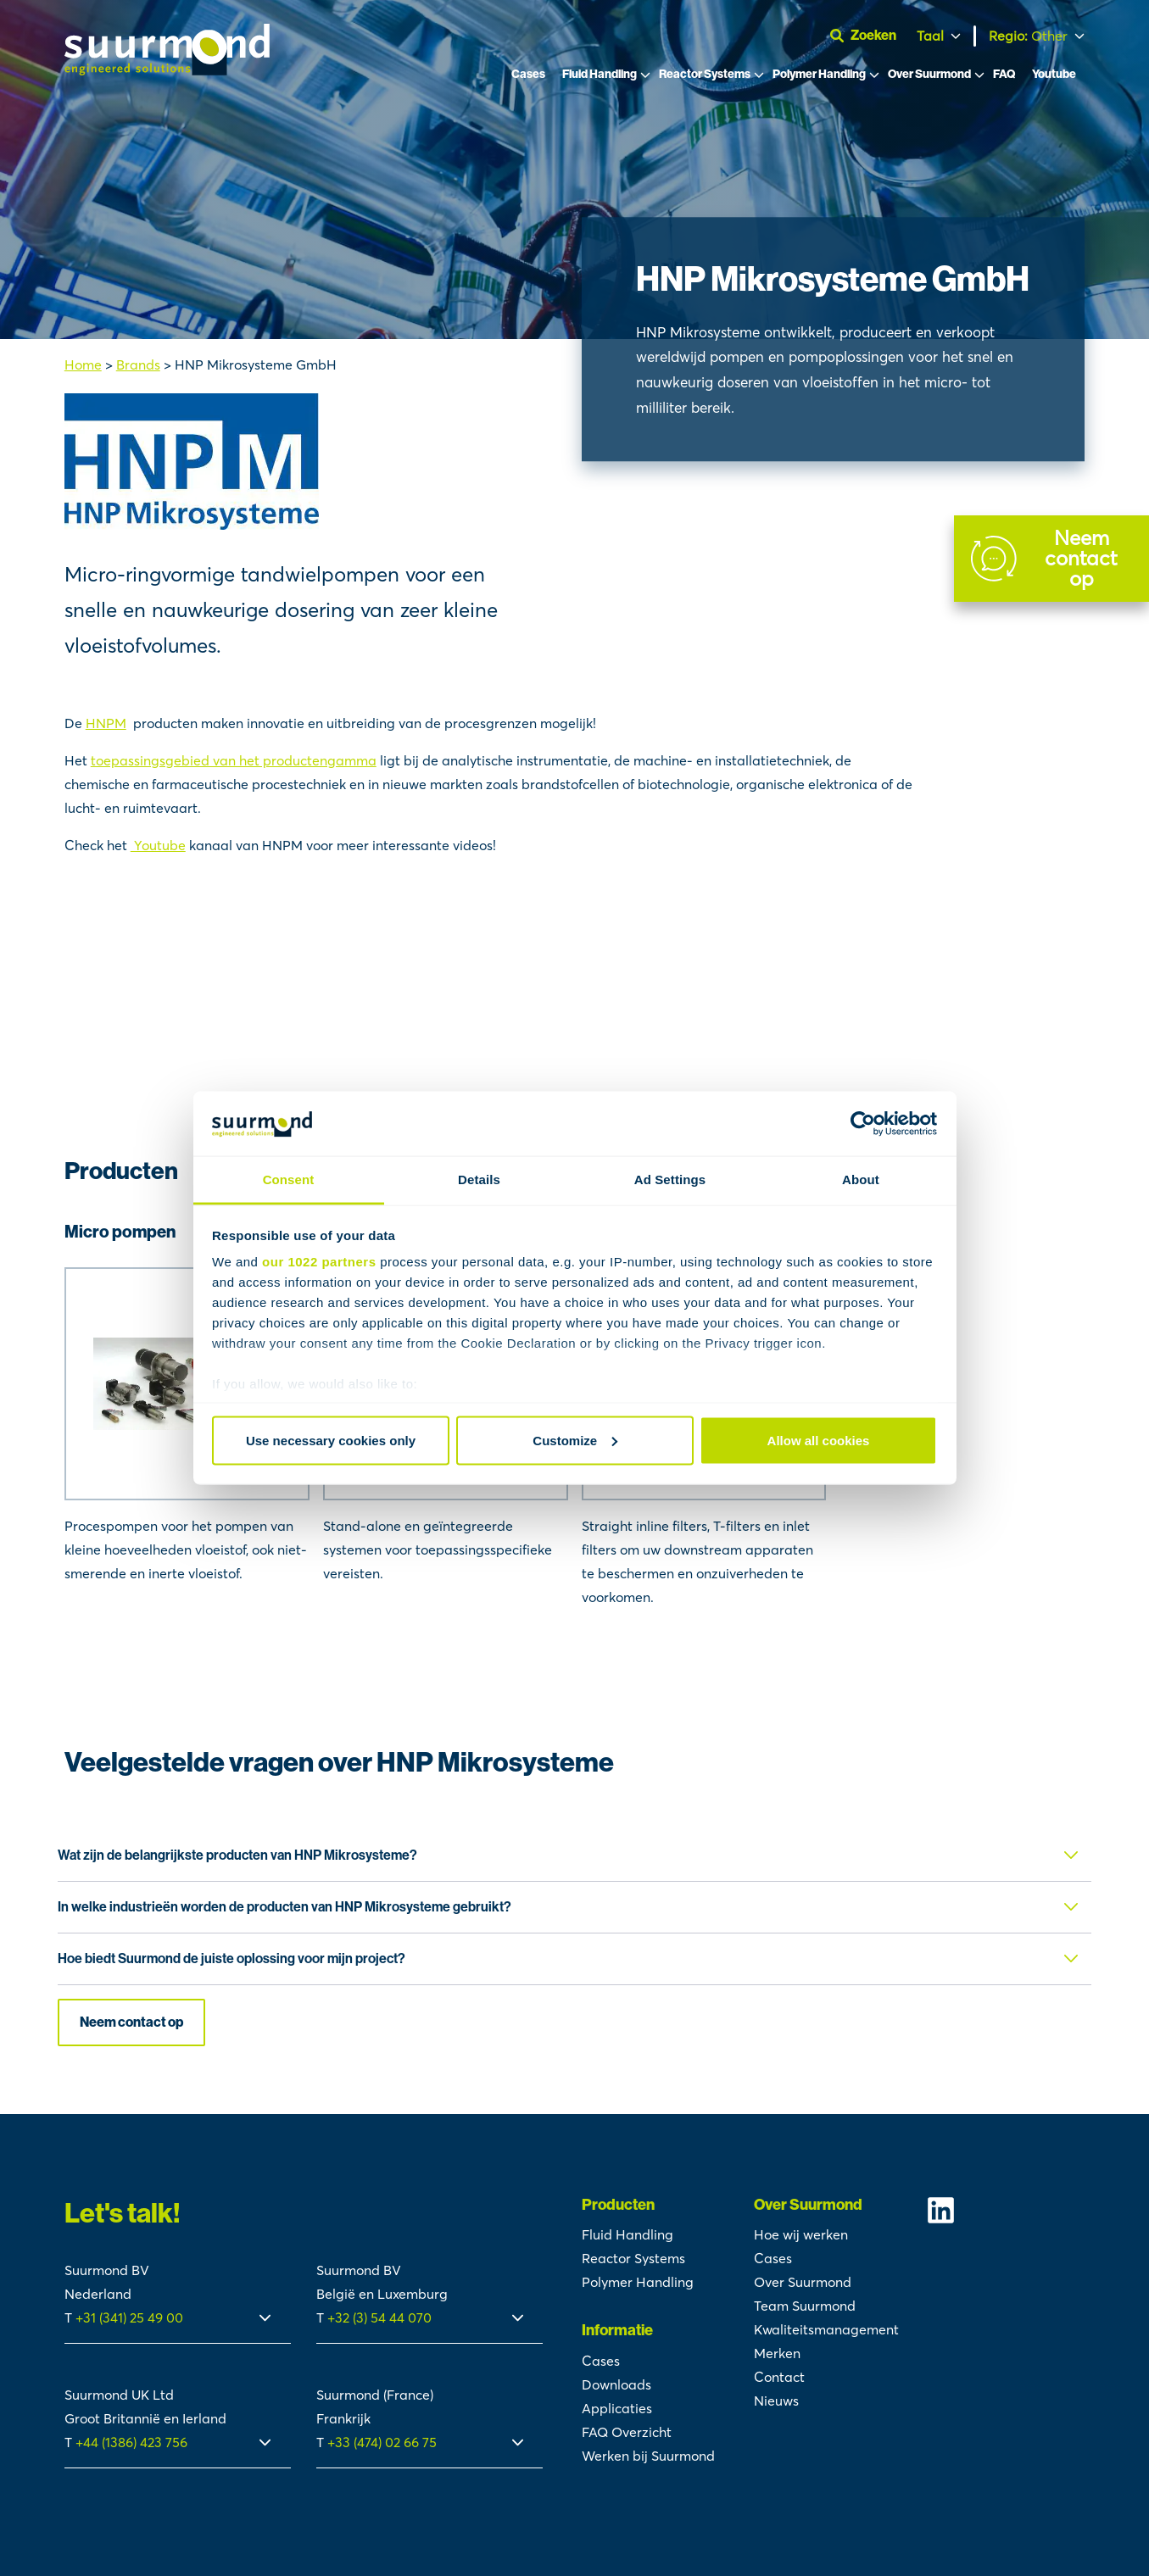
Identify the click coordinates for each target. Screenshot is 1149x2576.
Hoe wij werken (801, 2234)
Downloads (616, 2384)
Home (83, 364)
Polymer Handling (819, 74)
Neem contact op (131, 2022)
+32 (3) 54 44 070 (379, 2317)
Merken (777, 2353)
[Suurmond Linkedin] (1005, 2210)
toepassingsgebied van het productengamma (233, 760)
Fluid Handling (599, 74)
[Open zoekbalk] (870, 36)
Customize (575, 1440)
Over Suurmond (929, 74)
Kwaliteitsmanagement (826, 2329)
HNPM (106, 723)
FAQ (1004, 74)
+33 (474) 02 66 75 (382, 2442)
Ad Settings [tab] (670, 1179)
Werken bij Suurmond (648, 2455)
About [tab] (860, 1179)
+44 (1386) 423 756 (131, 2442)
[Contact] (1051, 558)
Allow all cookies (818, 1440)
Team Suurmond (805, 2305)
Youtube (1054, 74)
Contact (779, 2376)
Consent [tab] (289, 1179)
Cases (528, 74)
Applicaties (617, 2408)
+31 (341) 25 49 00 (131, 2317)
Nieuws (776, 2400)
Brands (138, 364)
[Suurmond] (167, 70)
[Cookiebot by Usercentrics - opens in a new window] (863, 1124)
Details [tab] (479, 1179)
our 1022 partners (319, 1262)
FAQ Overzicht (627, 2431)
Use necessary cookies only (331, 1440)
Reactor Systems (704, 74)
